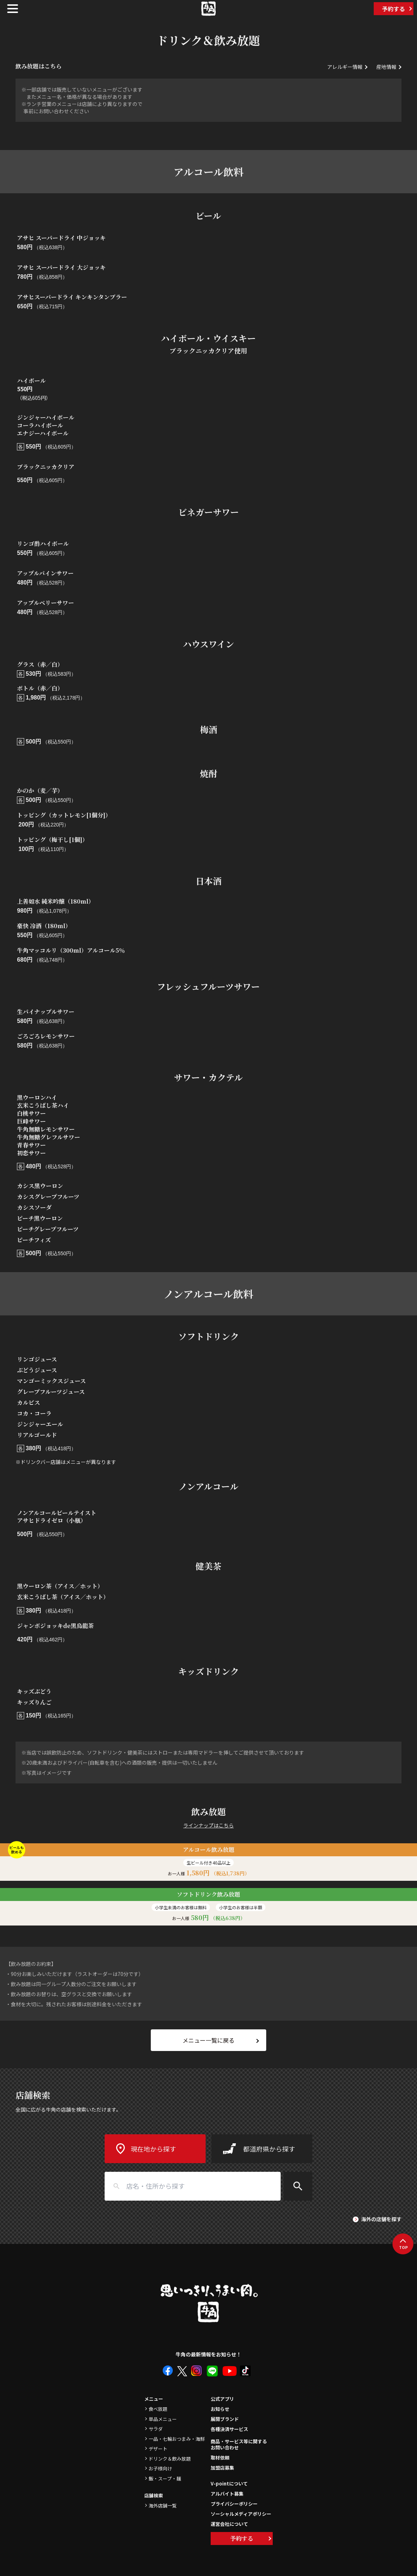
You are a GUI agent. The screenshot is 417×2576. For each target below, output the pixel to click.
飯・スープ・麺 (165, 2478)
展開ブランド (225, 2419)
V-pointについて (229, 2483)
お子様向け (160, 2468)
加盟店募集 (222, 2467)
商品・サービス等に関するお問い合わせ (239, 2445)
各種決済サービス (229, 2429)
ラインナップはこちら (208, 1825)
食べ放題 (158, 2408)
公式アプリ (222, 2398)
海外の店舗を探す (381, 2219)
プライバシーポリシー (234, 2503)
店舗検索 (153, 2495)
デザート (158, 2448)
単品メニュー (163, 2419)
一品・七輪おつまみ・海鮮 (177, 2438)
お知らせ (220, 2408)
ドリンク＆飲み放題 (170, 2458)
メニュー (153, 2398)
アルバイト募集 (227, 2493)
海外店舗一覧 (163, 2505)
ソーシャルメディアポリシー (241, 2513)
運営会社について (229, 2523)
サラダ (156, 2428)
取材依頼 (220, 2457)
